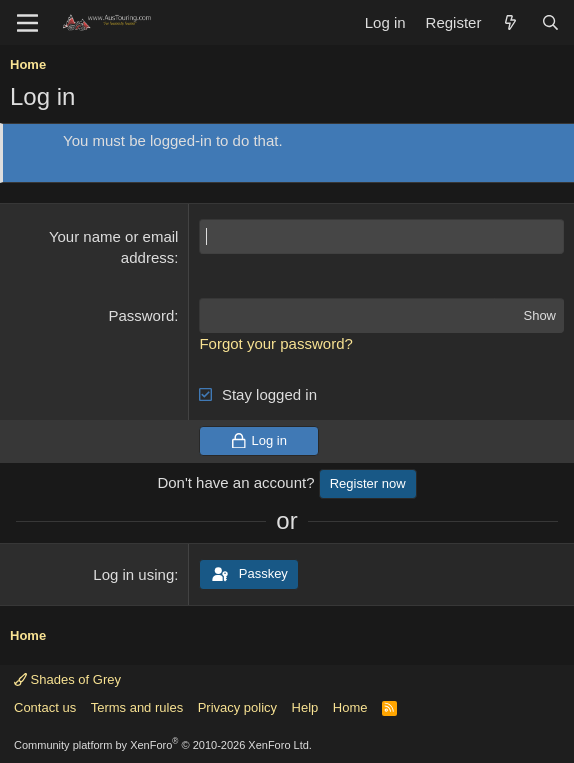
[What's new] (510, 22)
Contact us (45, 707)
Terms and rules (137, 707)
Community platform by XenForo (163, 745)
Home (350, 707)
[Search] (550, 22)
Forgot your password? (275, 343)
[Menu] (27, 23)
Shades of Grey (67, 679)
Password (141, 315)
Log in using (133, 574)
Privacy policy (237, 707)
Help (305, 707)
